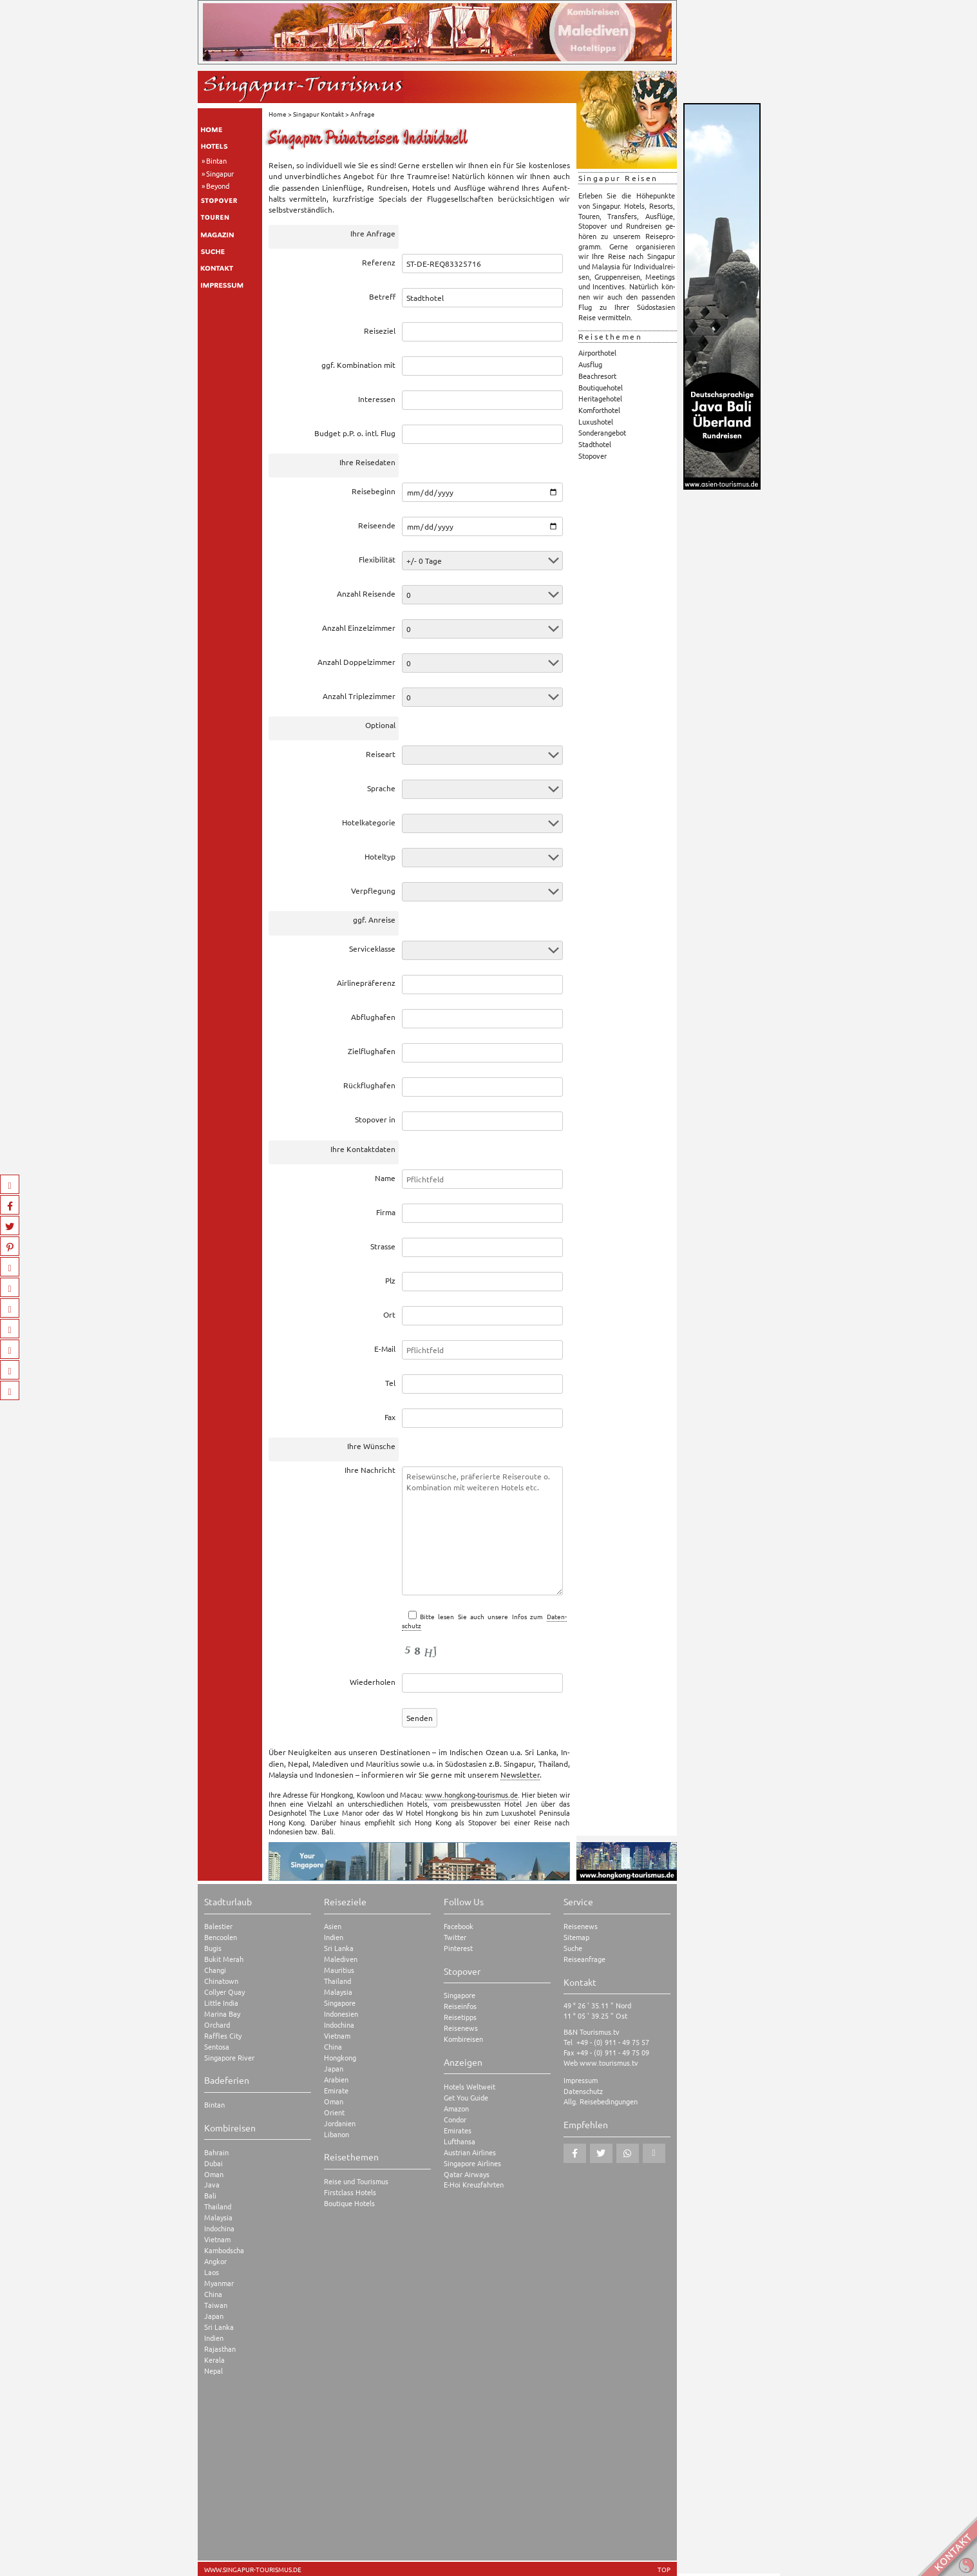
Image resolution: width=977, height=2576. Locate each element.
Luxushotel (595, 421)
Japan (213, 2316)
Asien (332, 1926)
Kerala (214, 2360)
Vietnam (217, 2239)
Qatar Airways (466, 2174)
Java (212, 2184)
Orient (334, 2112)
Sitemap (576, 1937)
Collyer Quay (224, 1992)
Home (278, 114)
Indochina (219, 2228)
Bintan (216, 160)
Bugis (213, 1948)
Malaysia (218, 2217)
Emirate (336, 2090)
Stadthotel (594, 444)
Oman (213, 2174)
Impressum (581, 2080)
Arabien (336, 2079)
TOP (664, 2569)
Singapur (220, 173)
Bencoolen (220, 1937)
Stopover (592, 455)
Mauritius (339, 1970)
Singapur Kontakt (318, 114)
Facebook (458, 1926)
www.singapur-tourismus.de (252, 2569)
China (213, 2294)
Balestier (218, 1926)
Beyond (217, 185)
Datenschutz (583, 2091)
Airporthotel (597, 352)
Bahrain (216, 2152)
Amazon (456, 2108)
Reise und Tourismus (356, 2181)
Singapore (340, 2003)
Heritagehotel (600, 398)
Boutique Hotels (349, 2203)
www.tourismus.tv (609, 2062)
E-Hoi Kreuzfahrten (474, 2184)
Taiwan (215, 2305)
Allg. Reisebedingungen (601, 2101)
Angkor (215, 2261)
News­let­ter (520, 1774)
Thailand (217, 2206)
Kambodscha (224, 2250)
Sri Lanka (219, 2327)
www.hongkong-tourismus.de (471, 1794)
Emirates (457, 2130)
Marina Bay (222, 2014)
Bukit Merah (223, 1959)
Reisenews (461, 2028)
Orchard (217, 2025)
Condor (455, 2119)
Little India (221, 2003)
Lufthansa (459, 2141)
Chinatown (221, 1981)
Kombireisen (463, 2039)
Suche (573, 1948)
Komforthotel (599, 410)
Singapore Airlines (472, 2163)
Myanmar (219, 2283)
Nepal (213, 2371)
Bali (210, 2195)
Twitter (455, 1937)
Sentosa (216, 2047)
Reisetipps (460, 2017)
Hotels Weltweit (469, 2086)
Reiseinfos (460, 2006)
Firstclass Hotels (350, 2192)
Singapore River (229, 2057)
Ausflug (590, 364)
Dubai (213, 2163)
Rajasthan (220, 2349)
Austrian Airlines (470, 2152)
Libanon (336, 2134)
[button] (575, 2153)
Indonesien (341, 2014)
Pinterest (458, 1948)
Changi (215, 1970)
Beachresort (597, 375)
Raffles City (223, 2036)
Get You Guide (466, 2097)
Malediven (340, 1959)
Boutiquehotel (600, 387)
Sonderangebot (602, 432)
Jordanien (340, 2123)
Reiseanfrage (584, 1959)
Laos (211, 2272)
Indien (213, 2338)
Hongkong (340, 2057)
